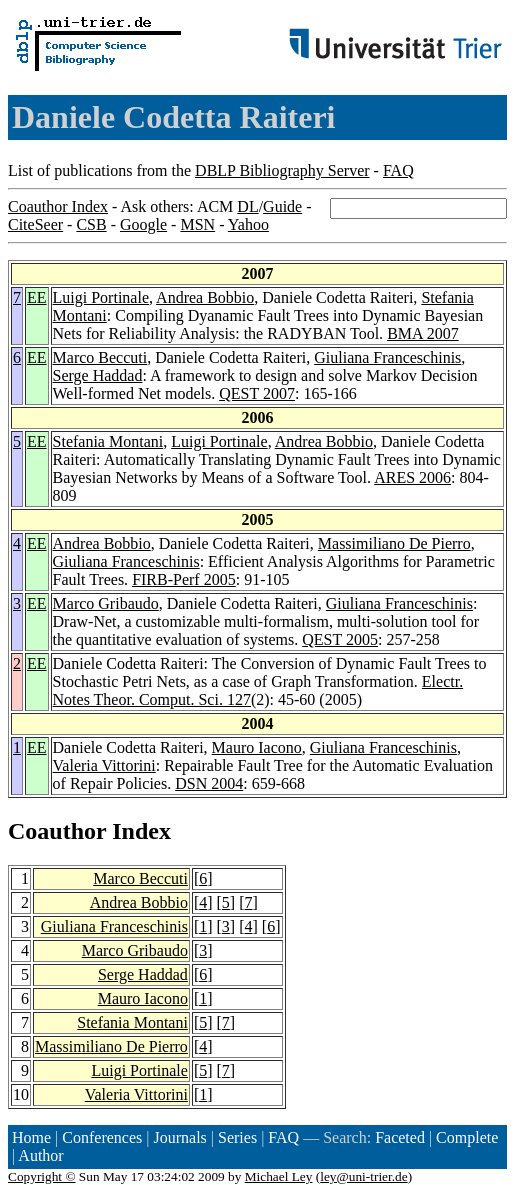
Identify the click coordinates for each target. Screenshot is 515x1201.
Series (237, 1137)
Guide (282, 206)
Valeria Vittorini (104, 765)
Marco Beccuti (100, 357)
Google (143, 224)
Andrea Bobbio (205, 297)
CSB (91, 224)
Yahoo (248, 224)
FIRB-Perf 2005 (184, 579)
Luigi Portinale (101, 297)
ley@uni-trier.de (363, 1176)
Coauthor (57, 831)
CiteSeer (35, 224)
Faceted (400, 1137)
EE (37, 297)
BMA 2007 (423, 333)
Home (31, 1137)
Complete (467, 1137)
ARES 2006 (412, 477)
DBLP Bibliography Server (282, 170)
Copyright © (42, 1176)
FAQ (398, 170)
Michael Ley (279, 1176)
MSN (197, 224)
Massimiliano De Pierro (394, 543)
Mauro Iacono (257, 747)
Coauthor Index (58, 206)
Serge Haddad (98, 375)
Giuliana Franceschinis (387, 357)
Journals (179, 1137)
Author (40, 1155)
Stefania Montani (108, 441)
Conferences (102, 1137)
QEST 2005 (340, 639)
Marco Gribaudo (106, 603)
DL (247, 206)
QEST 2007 (257, 393)
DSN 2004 (209, 783)
